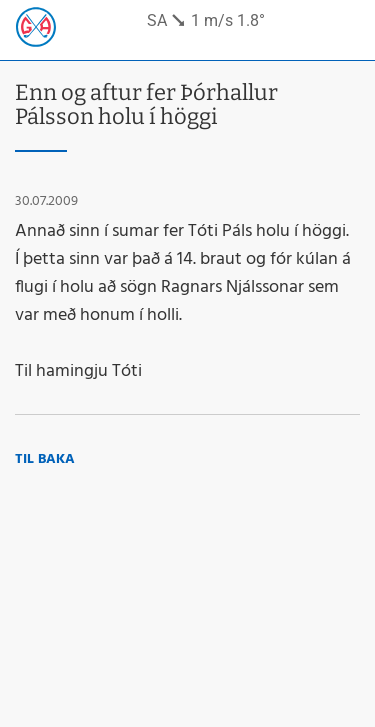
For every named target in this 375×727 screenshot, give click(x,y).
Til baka (45, 459)
